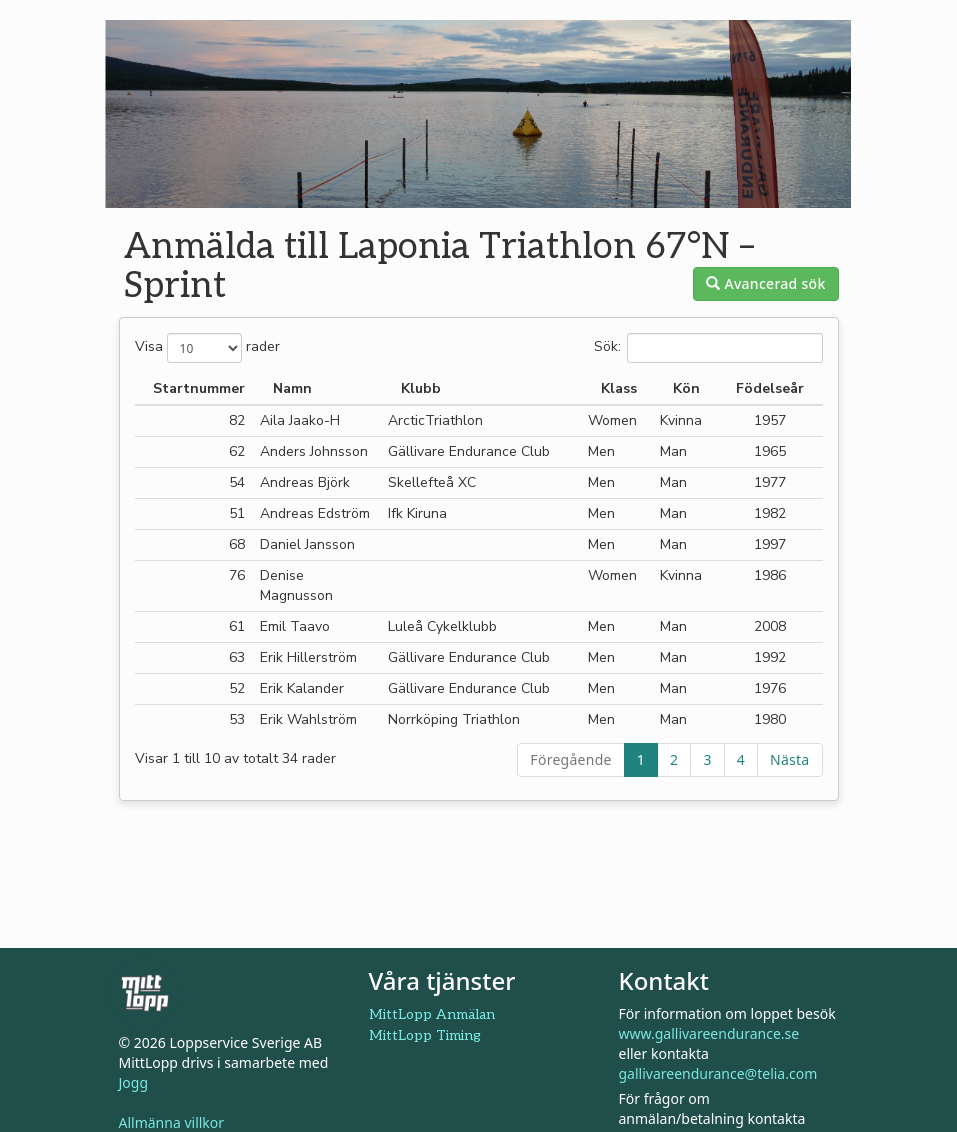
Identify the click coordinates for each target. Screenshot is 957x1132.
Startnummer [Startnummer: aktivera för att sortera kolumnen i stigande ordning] (199, 388)
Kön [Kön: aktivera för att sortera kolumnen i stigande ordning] (686, 388)
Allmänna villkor (172, 1122)
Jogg (134, 1082)
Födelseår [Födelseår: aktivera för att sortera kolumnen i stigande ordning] (770, 388)
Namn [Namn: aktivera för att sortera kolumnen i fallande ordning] (292, 388)
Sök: (708, 348)
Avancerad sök (765, 283)
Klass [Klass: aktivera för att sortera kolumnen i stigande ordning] (619, 388)
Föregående (570, 759)
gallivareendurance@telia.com (718, 1073)
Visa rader (207, 348)
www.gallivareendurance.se (709, 1033)
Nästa (790, 759)
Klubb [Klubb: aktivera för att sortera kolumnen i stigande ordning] (421, 388)
